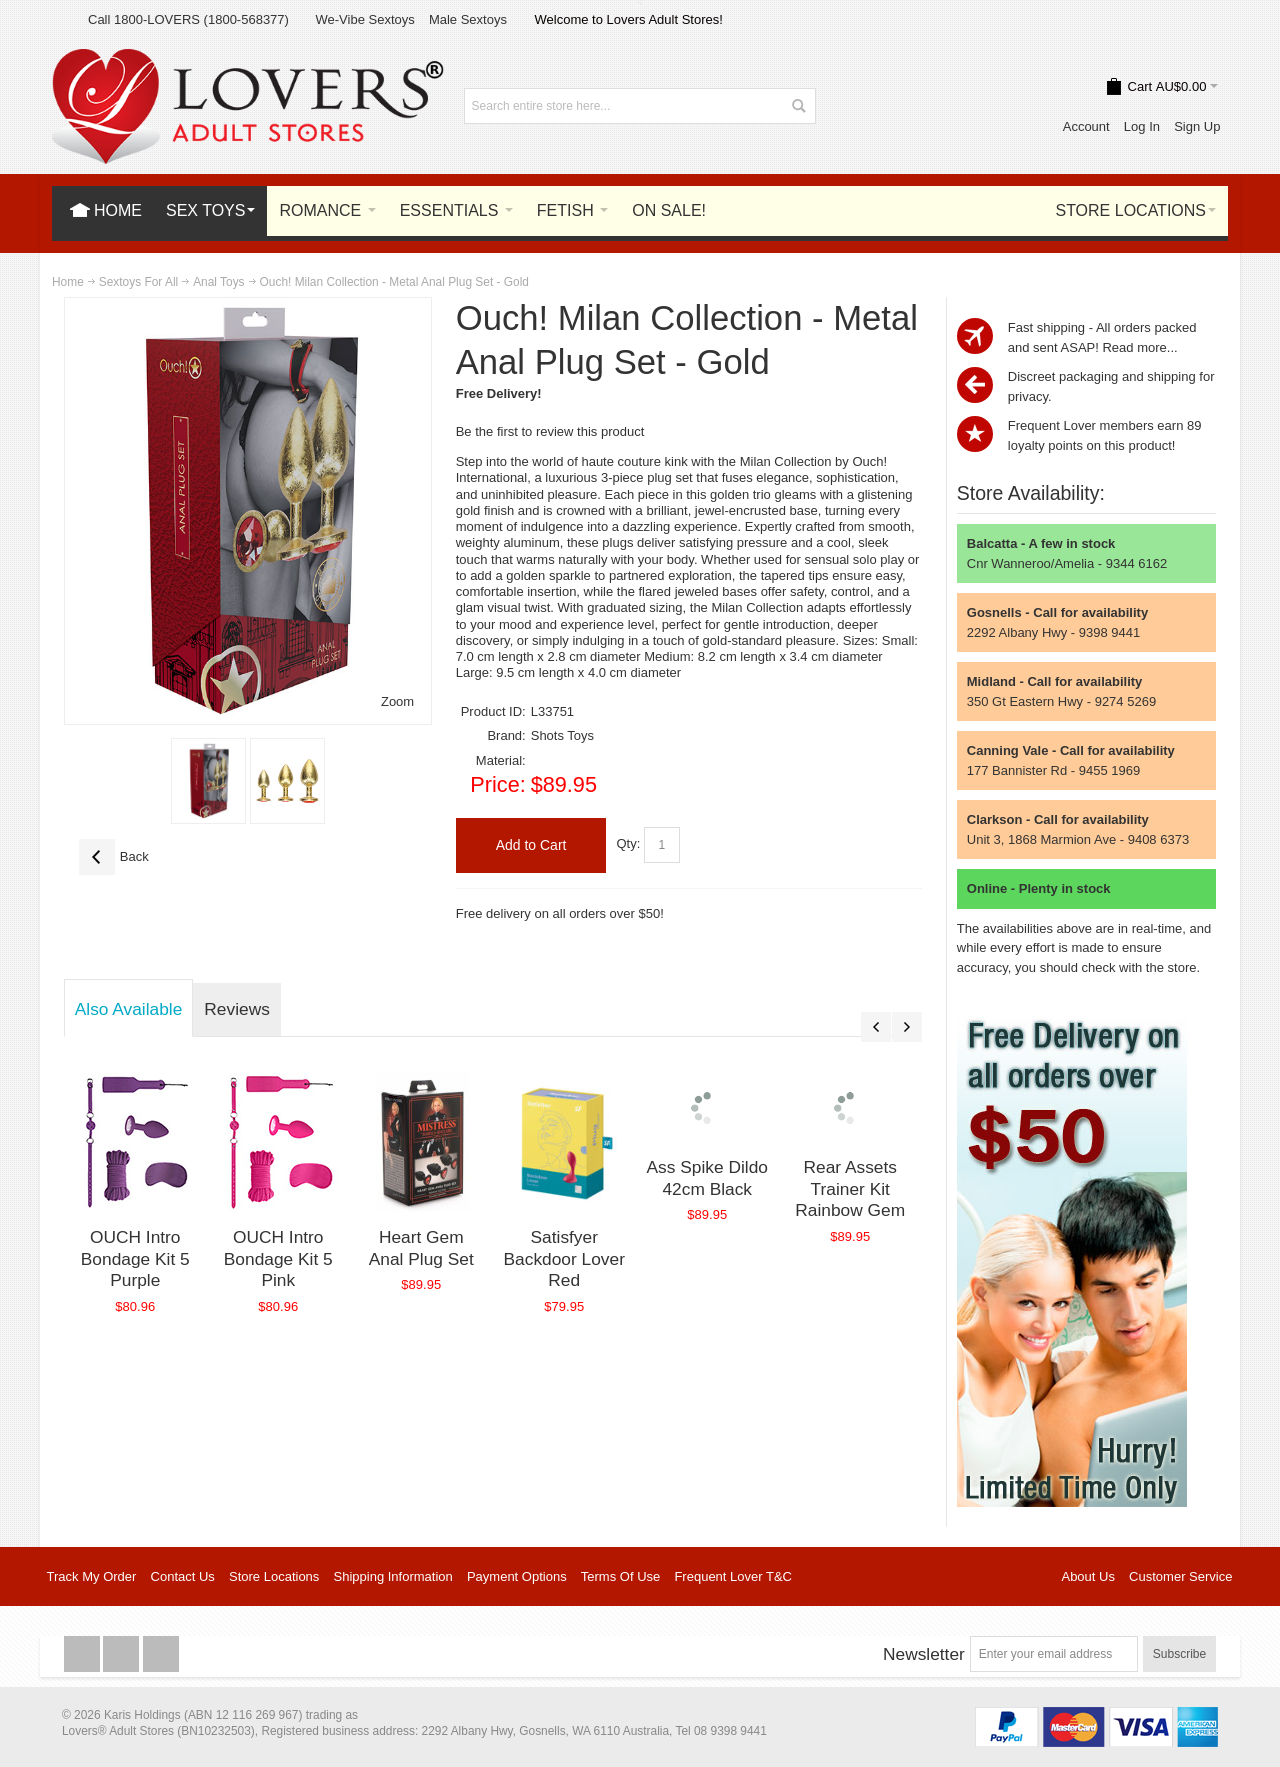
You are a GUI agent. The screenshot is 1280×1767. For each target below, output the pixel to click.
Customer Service (1180, 1576)
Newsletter (924, 1654)
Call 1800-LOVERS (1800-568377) (188, 19)
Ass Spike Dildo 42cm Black (707, 1178)
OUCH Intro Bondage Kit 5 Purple (135, 1258)
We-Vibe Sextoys (364, 19)
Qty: (628, 844)
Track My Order (92, 1576)
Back (114, 857)
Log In (1142, 126)
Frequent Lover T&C (733, 1576)
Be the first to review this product (550, 431)
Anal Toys (218, 282)
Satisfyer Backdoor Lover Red (564, 1258)
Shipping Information (393, 1576)
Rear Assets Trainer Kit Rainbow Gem (850, 1188)
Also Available (129, 1009)
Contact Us (183, 1576)
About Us (1087, 1576)
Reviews (236, 1009)
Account (1086, 126)
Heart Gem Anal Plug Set (421, 1248)
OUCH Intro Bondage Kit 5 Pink (278, 1258)
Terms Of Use (620, 1576)
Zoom (397, 701)
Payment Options (517, 1576)
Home (68, 282)
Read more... (1139, 347)
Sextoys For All (138, 282)
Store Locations (274, 1576)
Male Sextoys (468, 19)
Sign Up (1197, 126)
